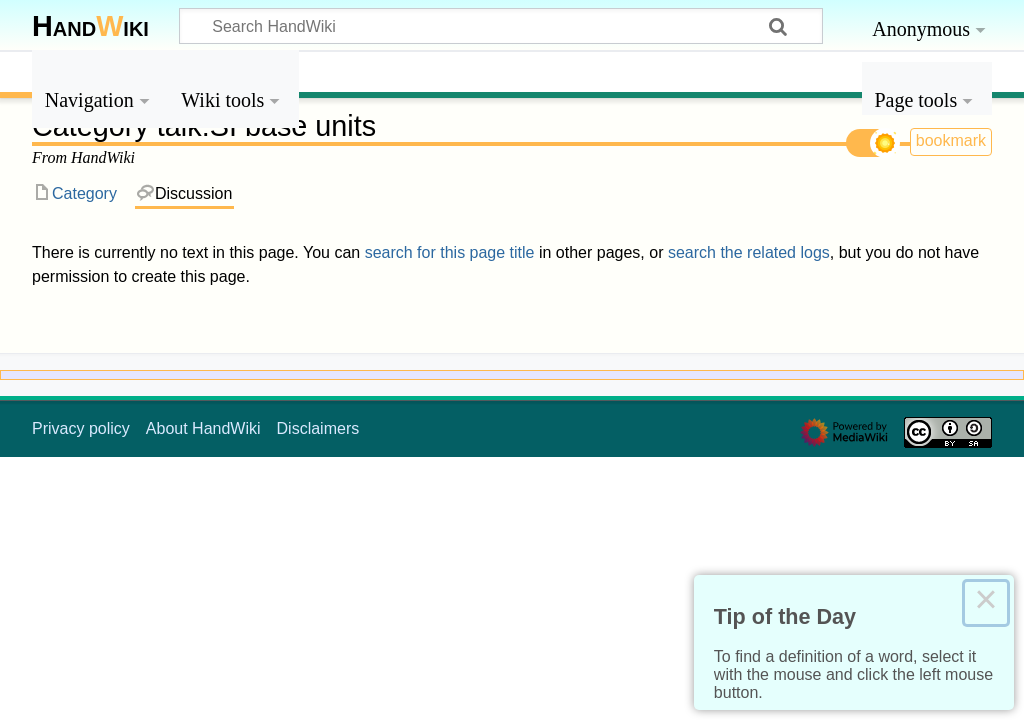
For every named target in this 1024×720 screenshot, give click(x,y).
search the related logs (749, 252)
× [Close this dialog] (986, 603)
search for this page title (450, 252)
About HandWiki (203, 428)
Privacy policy (81, 428)
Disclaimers (318, 428)
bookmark (951, 140)
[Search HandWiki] (501, 26)
